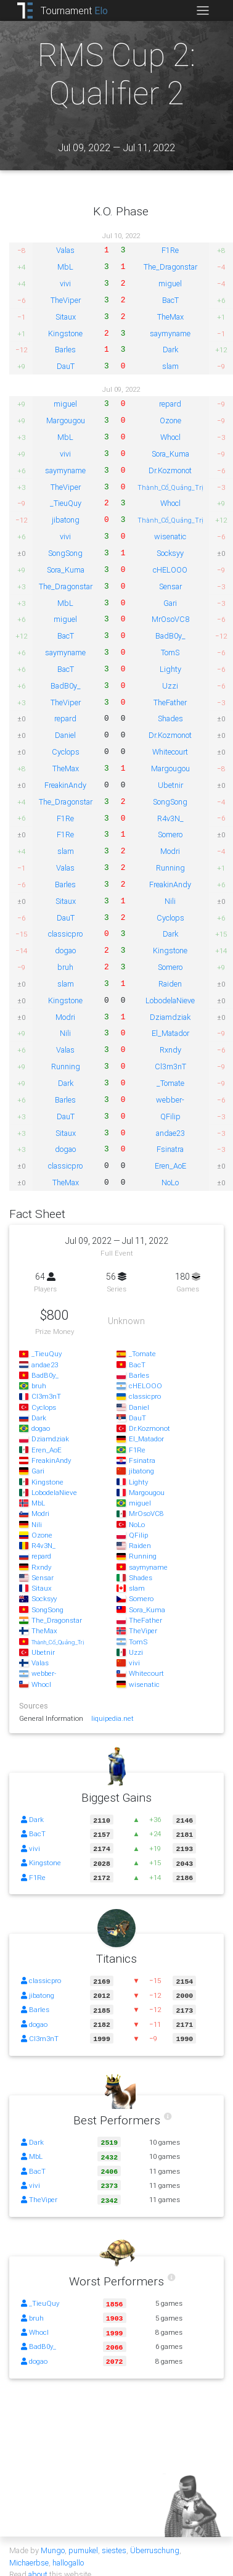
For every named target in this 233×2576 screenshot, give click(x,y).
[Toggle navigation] (202, 10)
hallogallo (68, 2550)
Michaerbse (29, 2550)
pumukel (83, 2538)
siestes (114, 2538)
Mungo (53, 2538)
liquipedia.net (112, 1718)
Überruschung (154, 2538)
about (37, 2562)
